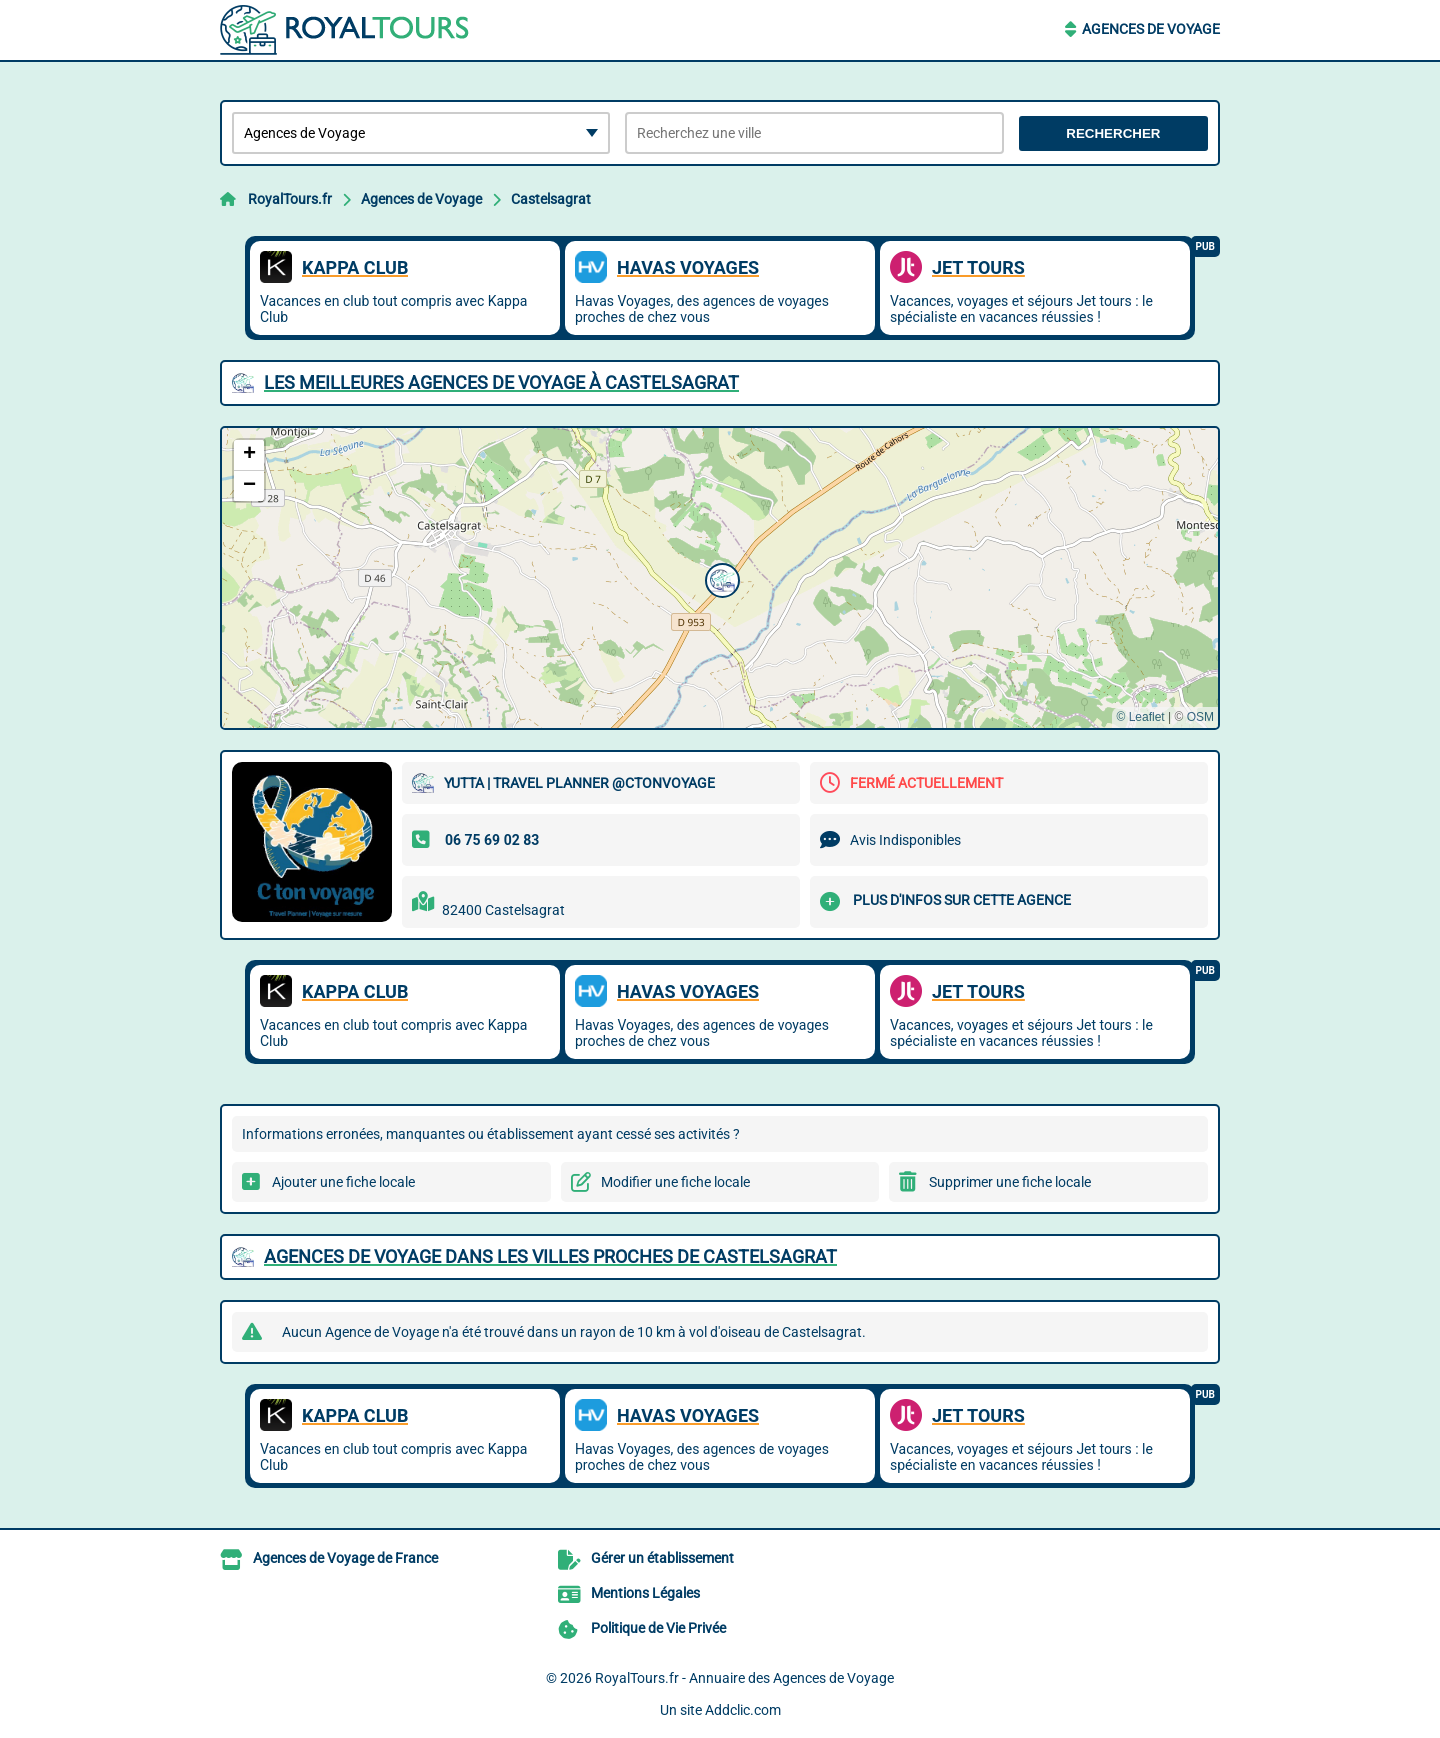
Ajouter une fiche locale (343, 1182)
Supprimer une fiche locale (1010, 1182)
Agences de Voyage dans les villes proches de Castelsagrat (550, 1256)
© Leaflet (1140, 717)
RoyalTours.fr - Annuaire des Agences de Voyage (744, 1678)
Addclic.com (743, 1710)
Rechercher (1113, 133)
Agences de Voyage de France (345, 1558)
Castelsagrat (551, 199)
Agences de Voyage (1151, 29)
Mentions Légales (645, 1593)
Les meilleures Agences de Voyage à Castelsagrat (501, 382)
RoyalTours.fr (290, 199)
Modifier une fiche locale (675, 1182)
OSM (1200, 717)
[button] (720, 578)
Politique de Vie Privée (658, 1628)
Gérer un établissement (662, 1558)
